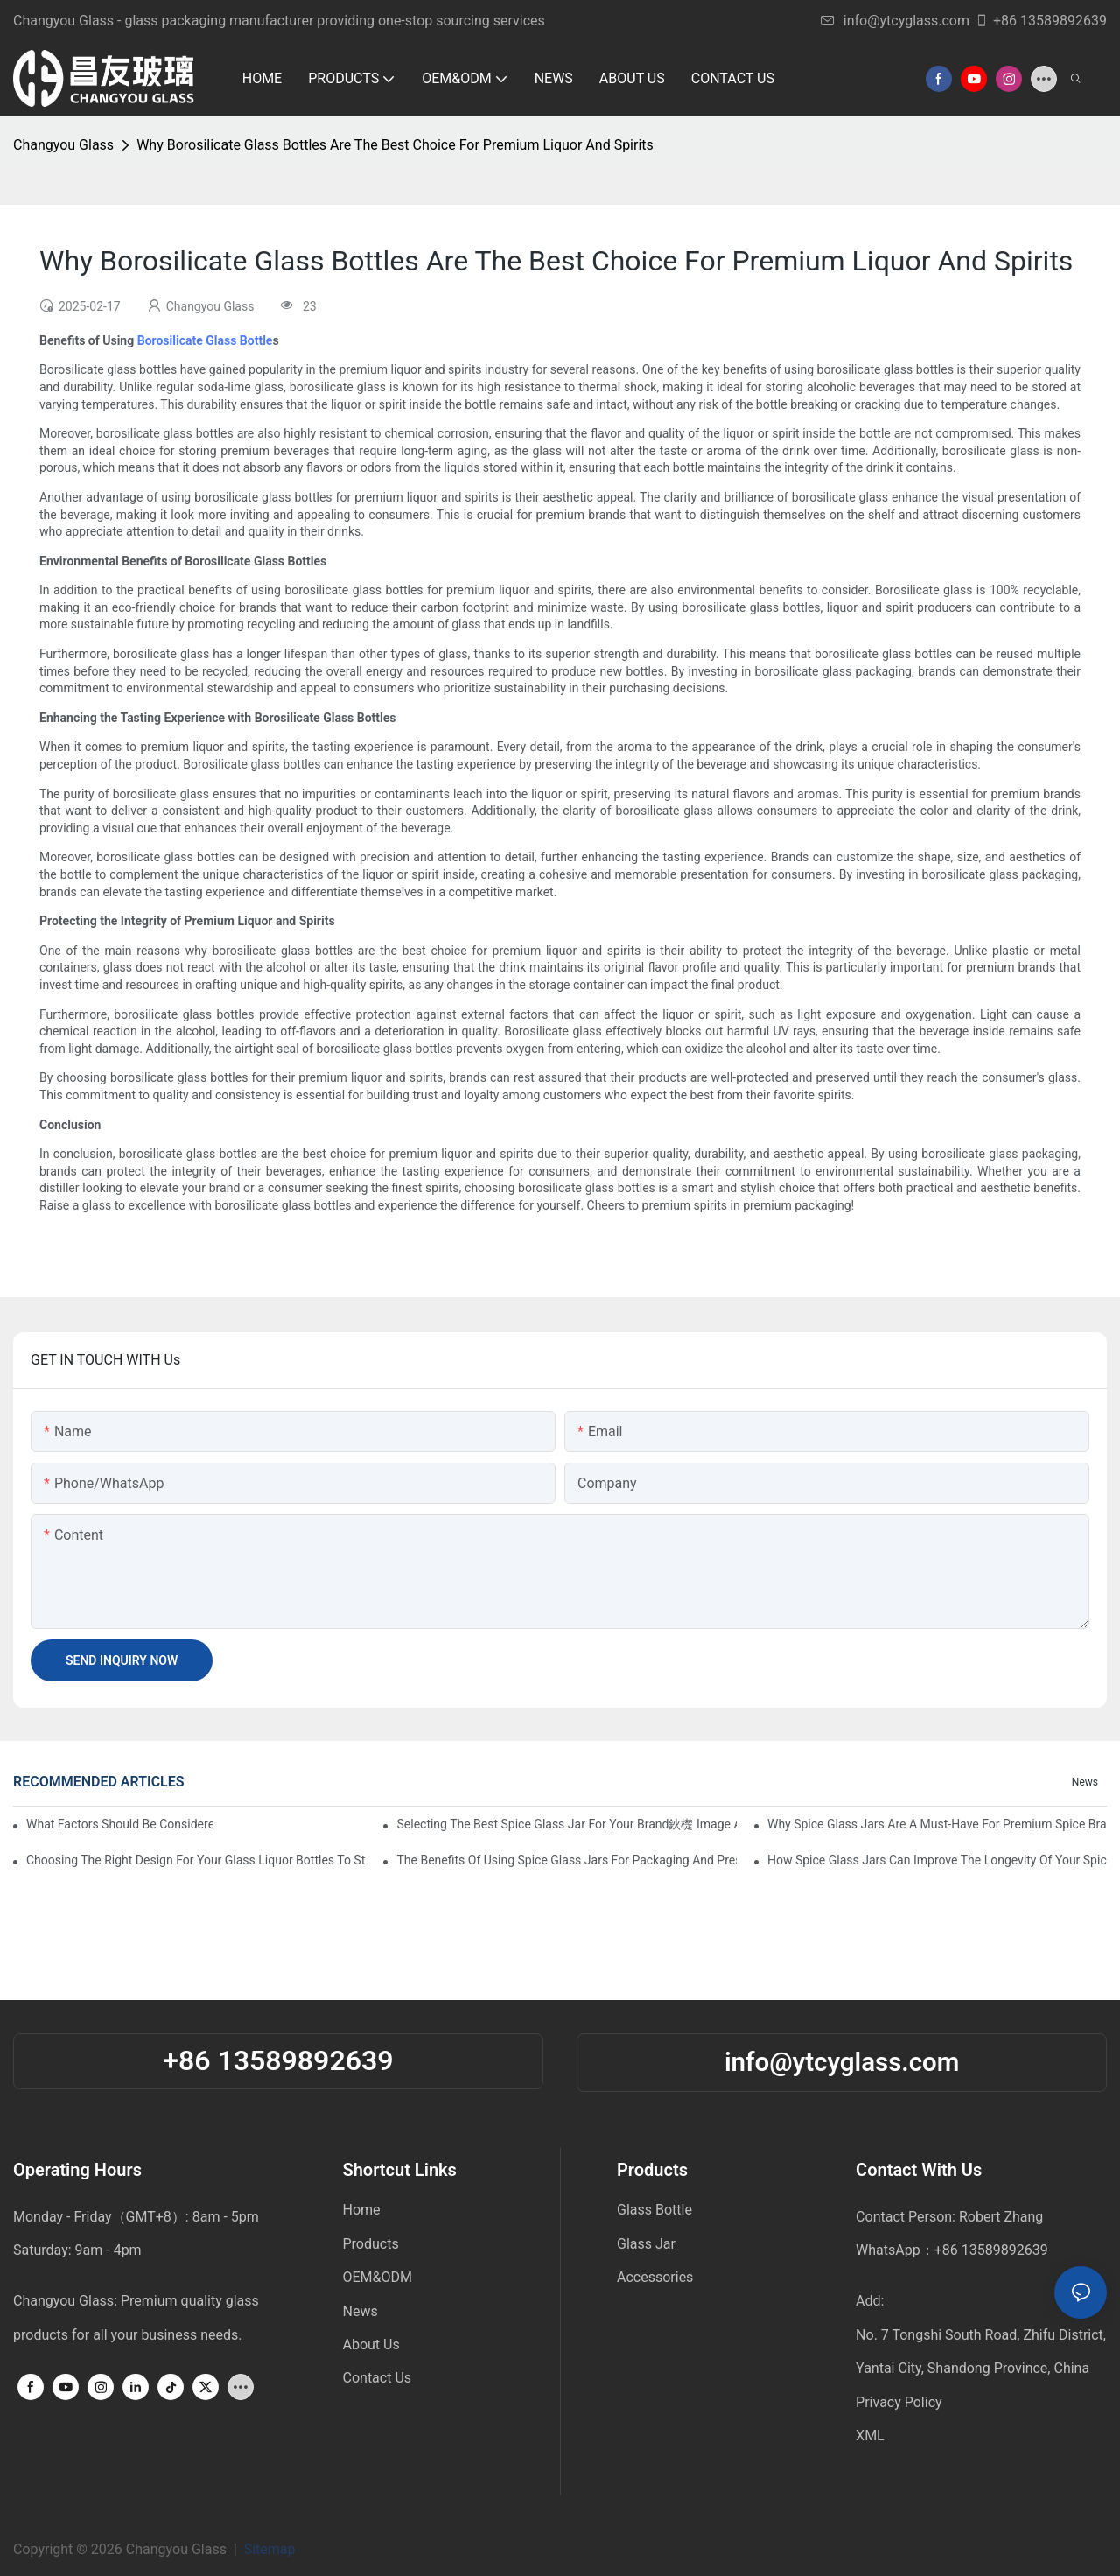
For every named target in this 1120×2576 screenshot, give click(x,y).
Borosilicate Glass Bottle (205, 340)
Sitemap (273, 2549)
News (1085, 1782)
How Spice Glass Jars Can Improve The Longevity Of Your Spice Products (937, 1860)
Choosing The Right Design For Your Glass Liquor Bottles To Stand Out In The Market (196, 1860)
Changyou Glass (63, 145)
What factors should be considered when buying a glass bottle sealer (119, 1824)
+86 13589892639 (1041, 20)
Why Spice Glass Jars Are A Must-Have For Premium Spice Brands (937, 1824)
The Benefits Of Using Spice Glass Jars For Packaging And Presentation (566, 1860)
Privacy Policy (899, 2402)
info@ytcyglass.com (895, 20)
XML (870, 2435)
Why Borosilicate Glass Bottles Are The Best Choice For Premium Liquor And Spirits (395, 145)
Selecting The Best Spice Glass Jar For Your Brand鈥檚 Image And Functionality (566, 1824)
